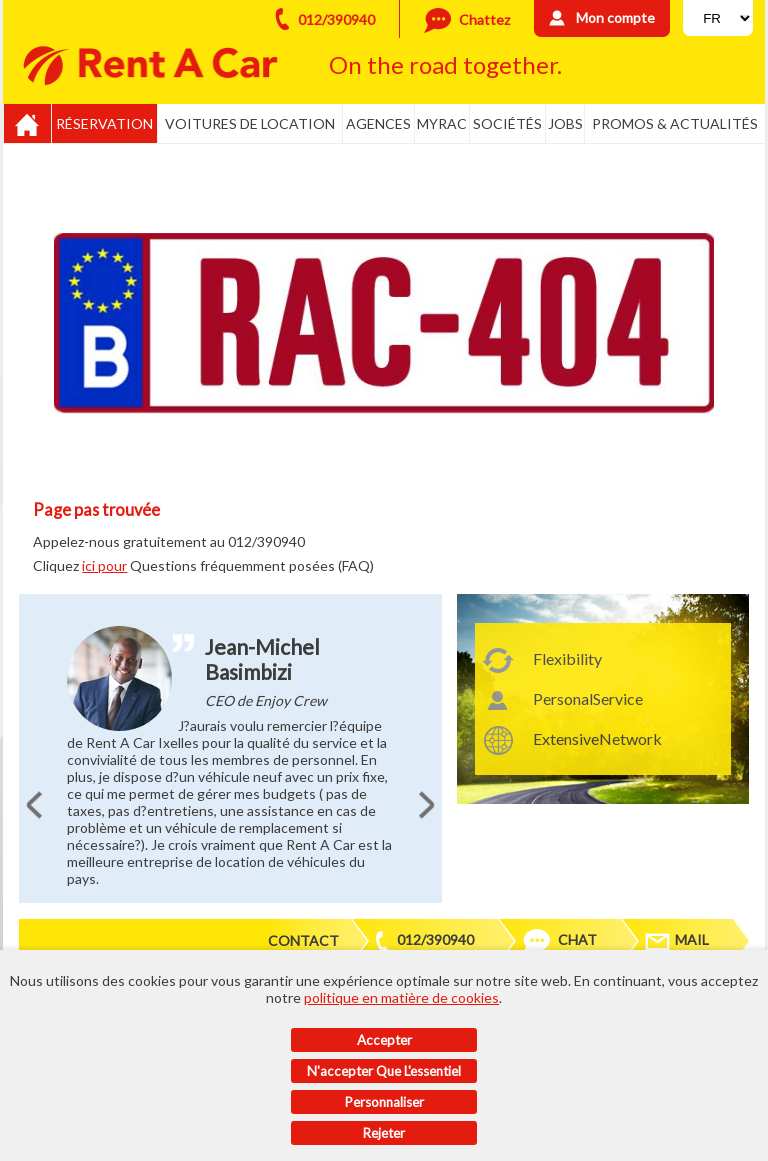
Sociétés (507, 123)
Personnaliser (384, 1102)
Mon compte (615, 17)
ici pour (104, 565)
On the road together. (445, 64)
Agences (378, 123)
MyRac (442, 123)
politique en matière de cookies (401, 997)
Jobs (565, 123)
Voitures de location (250, 123)
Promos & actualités (675, 123)
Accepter (384, 1040)
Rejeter (384, 1133)
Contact (303, 940)
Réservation (104, 123)
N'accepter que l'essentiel (384, 1071)
